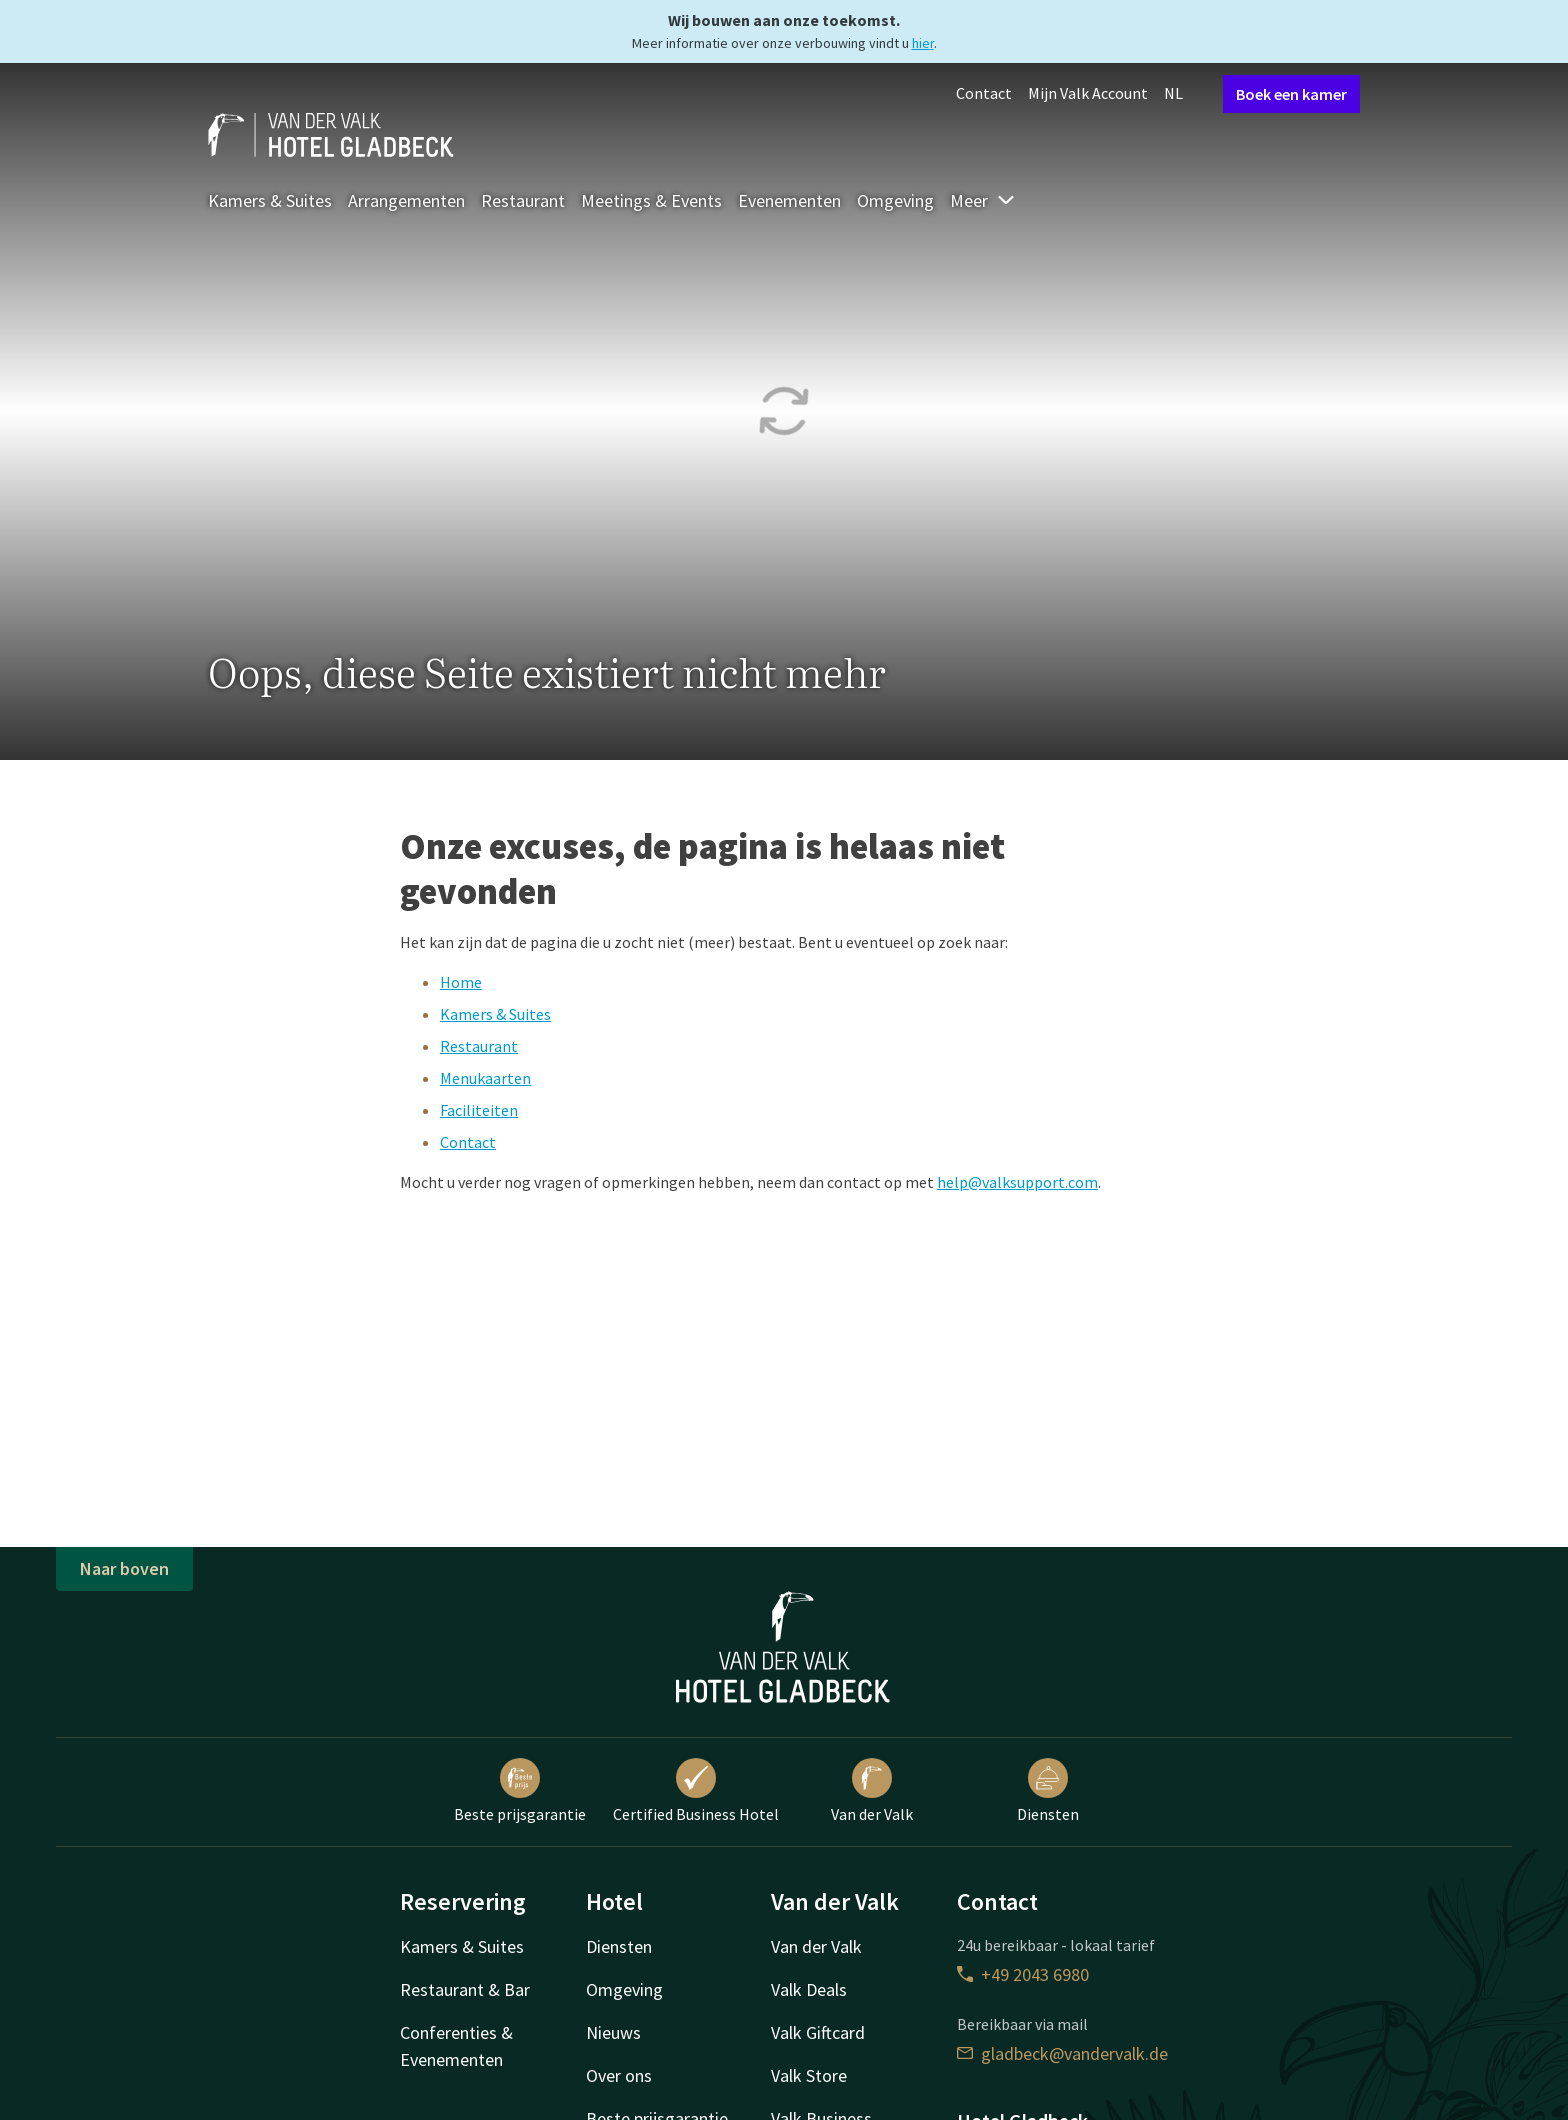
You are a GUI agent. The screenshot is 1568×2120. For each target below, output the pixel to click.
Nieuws (613, 2032)
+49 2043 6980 (1023, 1974)
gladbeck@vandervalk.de (1062, 2053)
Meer (983, 200)
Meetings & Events (651, 200)
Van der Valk (872, 1791)
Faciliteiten (479, 1110)
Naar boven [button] (124, 1568)
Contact (984, 93)
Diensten (1048, 1791)
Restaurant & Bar (465, 1989)
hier (923, 43)
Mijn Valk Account (1088, 93)
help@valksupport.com (1017, 1182)
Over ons (619, 2075)
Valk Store (809, 2075)
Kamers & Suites (270, 200)
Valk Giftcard (818, 2032)
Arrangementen (406, 200)
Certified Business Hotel (696, 1791)
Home (461, 982)
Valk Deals (809, 1989)
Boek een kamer (1291, 94)
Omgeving (895, 200)
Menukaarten (485, 1078)
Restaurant (523, 200)
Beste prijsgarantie (520, 1791)
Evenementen (789, 200)
